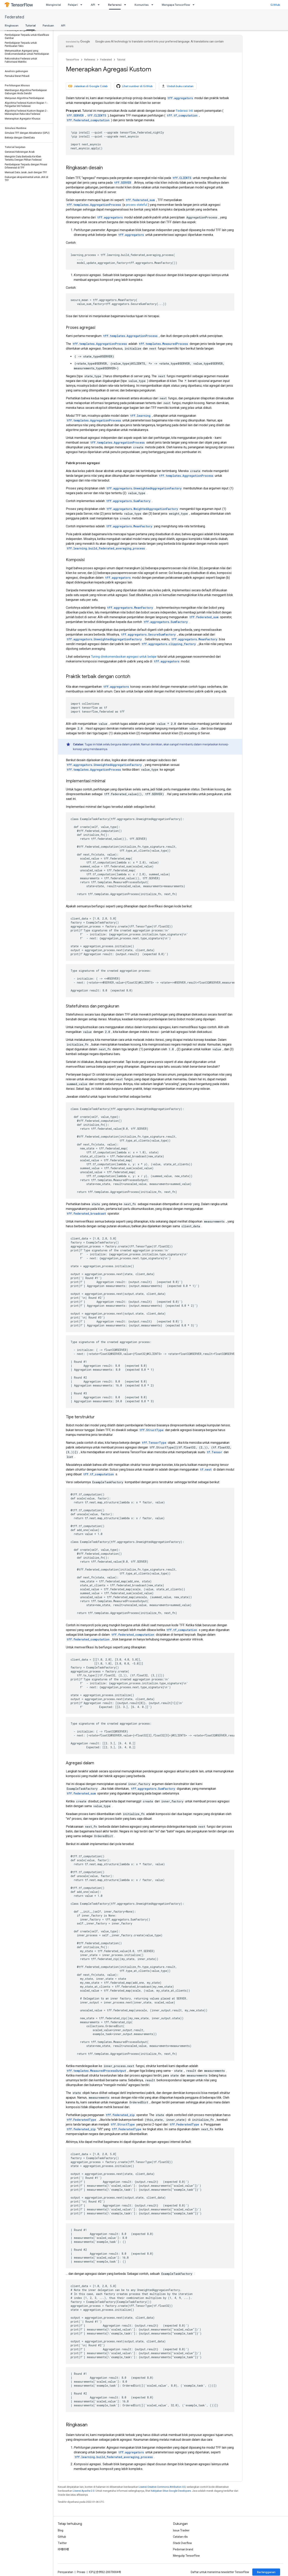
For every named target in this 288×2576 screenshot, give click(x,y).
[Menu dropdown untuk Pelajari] (82, 4)
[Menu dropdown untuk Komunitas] (153, 4)
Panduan (48, 25)
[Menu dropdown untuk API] (100, 4)
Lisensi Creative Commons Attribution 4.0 (162, 2486)
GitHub (275, 5)
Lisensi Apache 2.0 (83, 2490)
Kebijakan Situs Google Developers (171, 2490)
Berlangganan (266, 2572)
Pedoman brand (183, 2549)
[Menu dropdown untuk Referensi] (126, 4)
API (93, 5)
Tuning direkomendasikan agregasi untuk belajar (124, 656)
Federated (14, 17)
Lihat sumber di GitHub (134, 86)
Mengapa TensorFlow (176, 5)
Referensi (89, 59)
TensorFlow (72, 59)
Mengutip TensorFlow (186, 2555)
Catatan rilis (180, 2536)
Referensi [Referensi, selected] (115, 5)
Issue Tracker (181, 2530)
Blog (60, 2530)
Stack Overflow (182, 2543)
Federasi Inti (184, 111)
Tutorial (121, 59)
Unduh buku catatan (177, 86)
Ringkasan (11, 25)
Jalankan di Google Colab (88, 86)
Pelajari (73, 5)
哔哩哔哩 (63, 2549)
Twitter (62, 2543)
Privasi (81, 2572)
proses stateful (136, 205)
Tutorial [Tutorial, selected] (30, 25)
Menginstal (53, 5)
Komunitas (142, 5)
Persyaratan (65, 2572)
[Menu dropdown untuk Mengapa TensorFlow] (194, 4)
